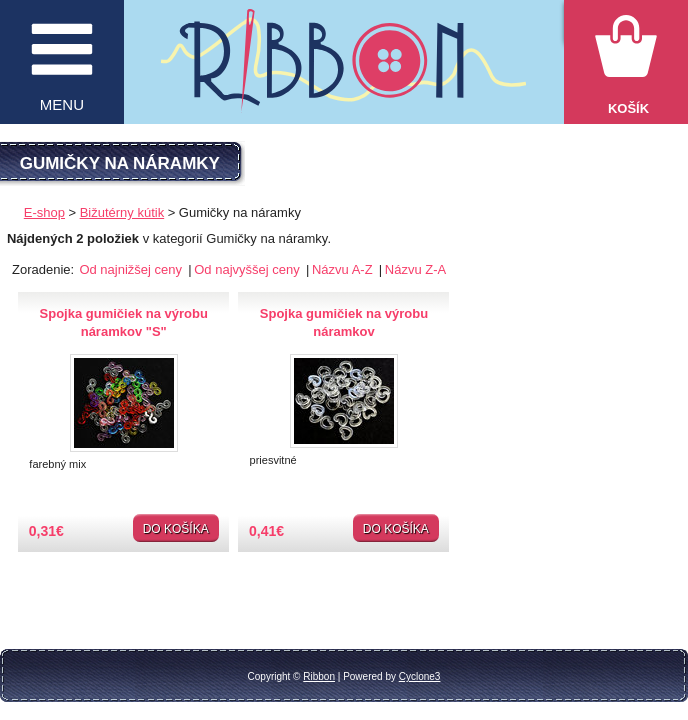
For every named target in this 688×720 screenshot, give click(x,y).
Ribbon (319, 676)
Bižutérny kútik (122, 212)
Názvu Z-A (415, 269)
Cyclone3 (420, 676)
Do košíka (176, 529)
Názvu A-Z (344, 269)
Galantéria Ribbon (343, 71)
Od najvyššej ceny (248, 269)
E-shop (44, 212)
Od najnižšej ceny (132, 269)
